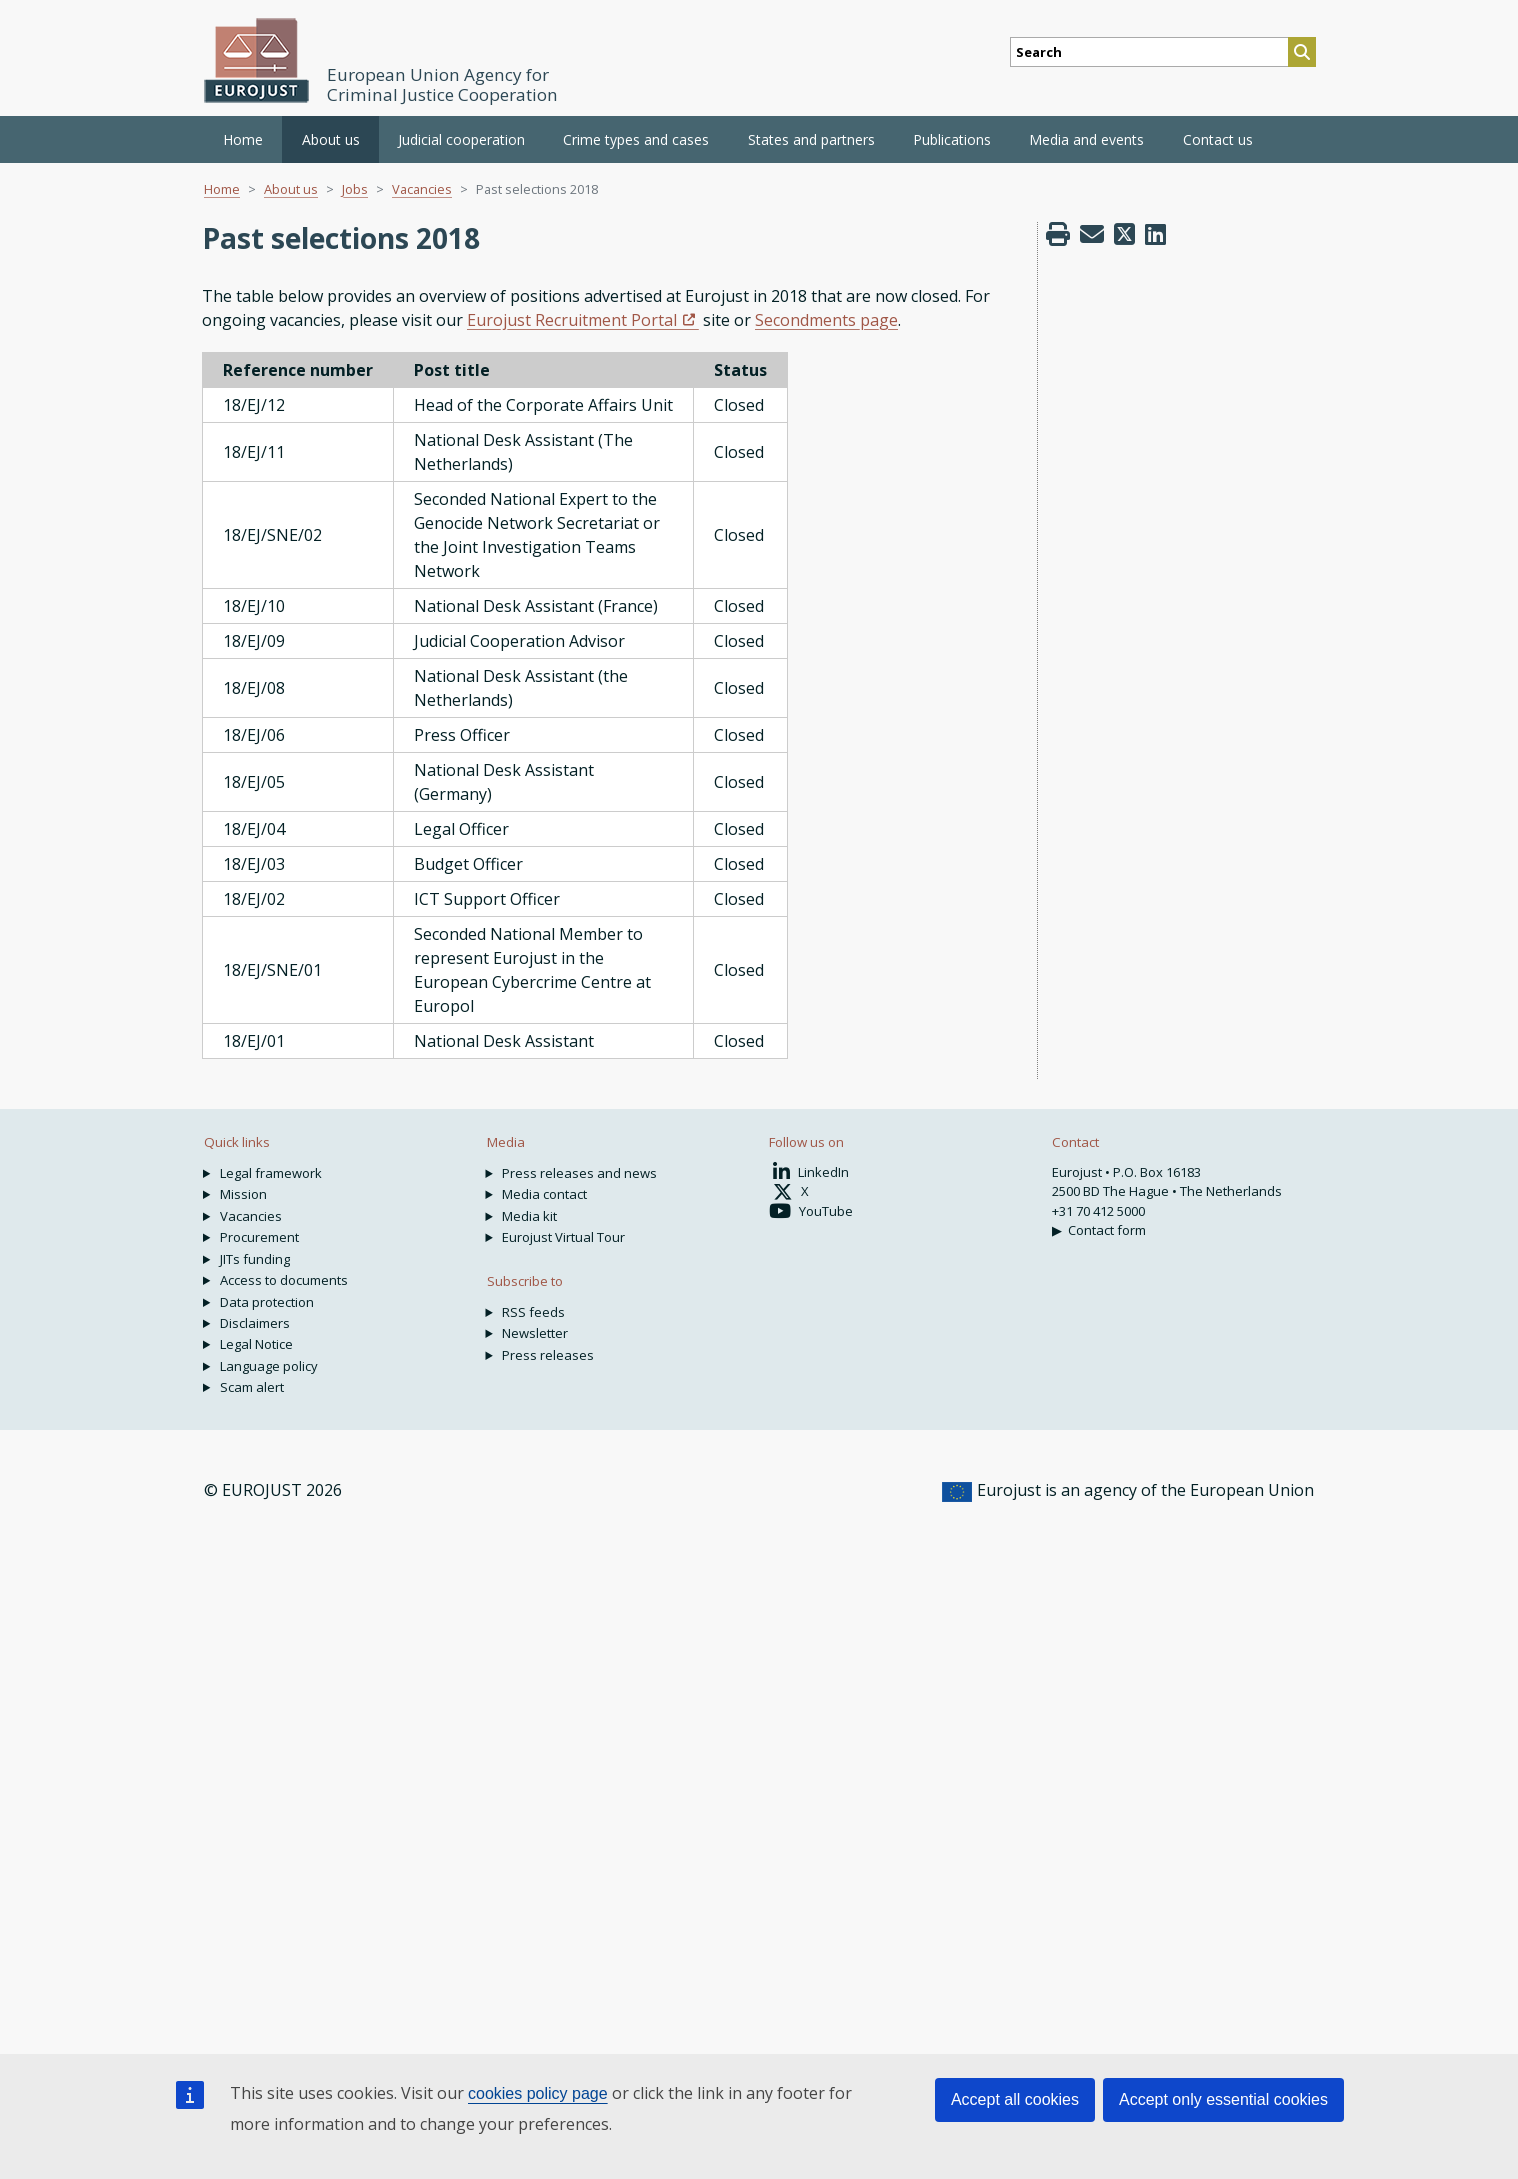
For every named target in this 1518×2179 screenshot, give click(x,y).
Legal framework (271, 1173)
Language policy (269, 1366)
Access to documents (284, 1280)
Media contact (544, 1194)
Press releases (548, 1355)
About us (291, 189)
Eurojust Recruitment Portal (572, 320)
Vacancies (422, 189)
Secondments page (826, 320)
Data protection (267, 1302)
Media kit (529, 1216)
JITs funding (255, 1259)
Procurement (259, 1237)
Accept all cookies (1015, 2099)
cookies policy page (538, 2093)
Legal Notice (256, 1344)
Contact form (1107, 1230)
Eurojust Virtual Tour (563, 1237)
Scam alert (252, 1387)
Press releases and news (579, 1173)
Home (243, 139)
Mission (243, 1194)
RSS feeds (533, 1312)
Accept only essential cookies (1223, 2099)
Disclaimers (255, 1323)
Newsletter (535, 1333)
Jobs (355, 189)
